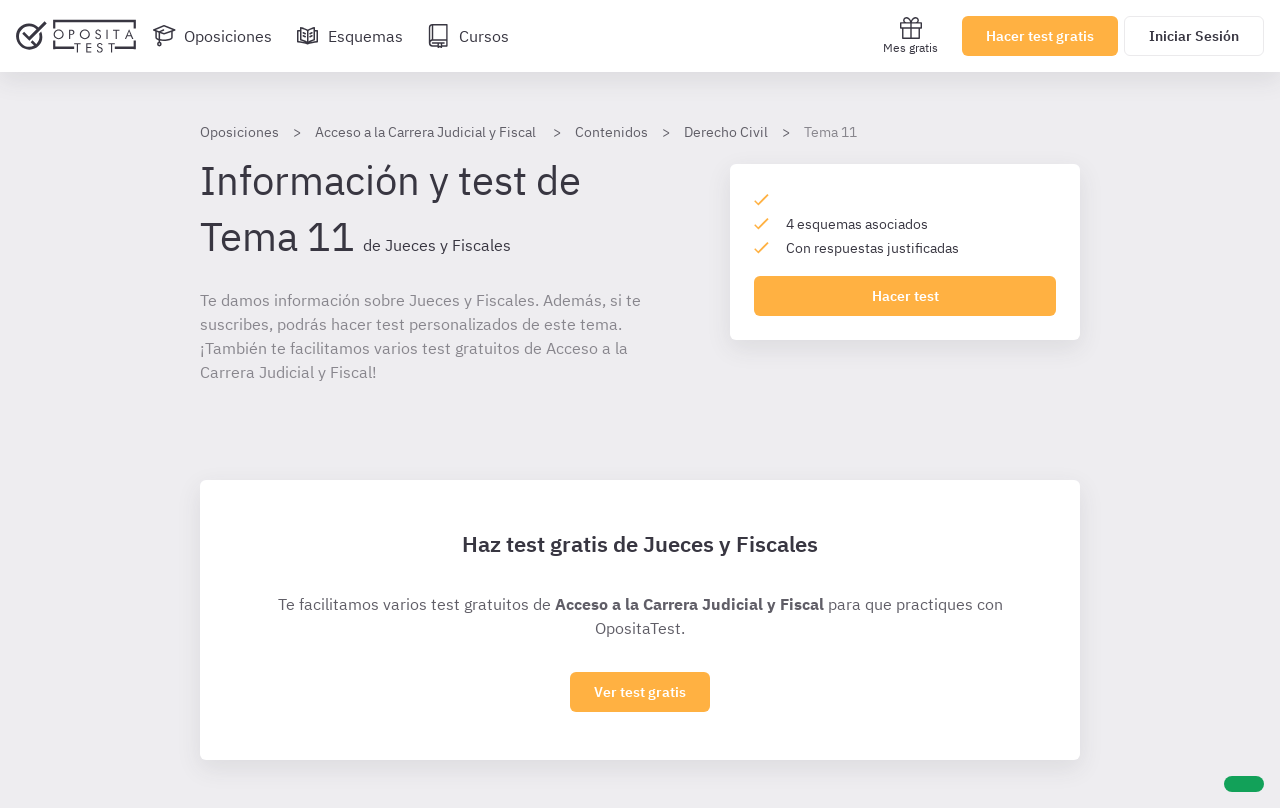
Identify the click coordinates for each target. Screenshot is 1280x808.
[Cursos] (468, 36)
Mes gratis (910, 35)
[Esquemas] (349, 36)
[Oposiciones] (212, 36)
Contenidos (611, 132)
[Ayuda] (1244, 784)
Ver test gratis (640, 692)
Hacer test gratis (1040, 36)
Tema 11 (830, 132)
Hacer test (905, 296)
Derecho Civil (726, 132)
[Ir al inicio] (76, 36)
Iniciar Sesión (1194, 36)
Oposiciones (239, 132)
